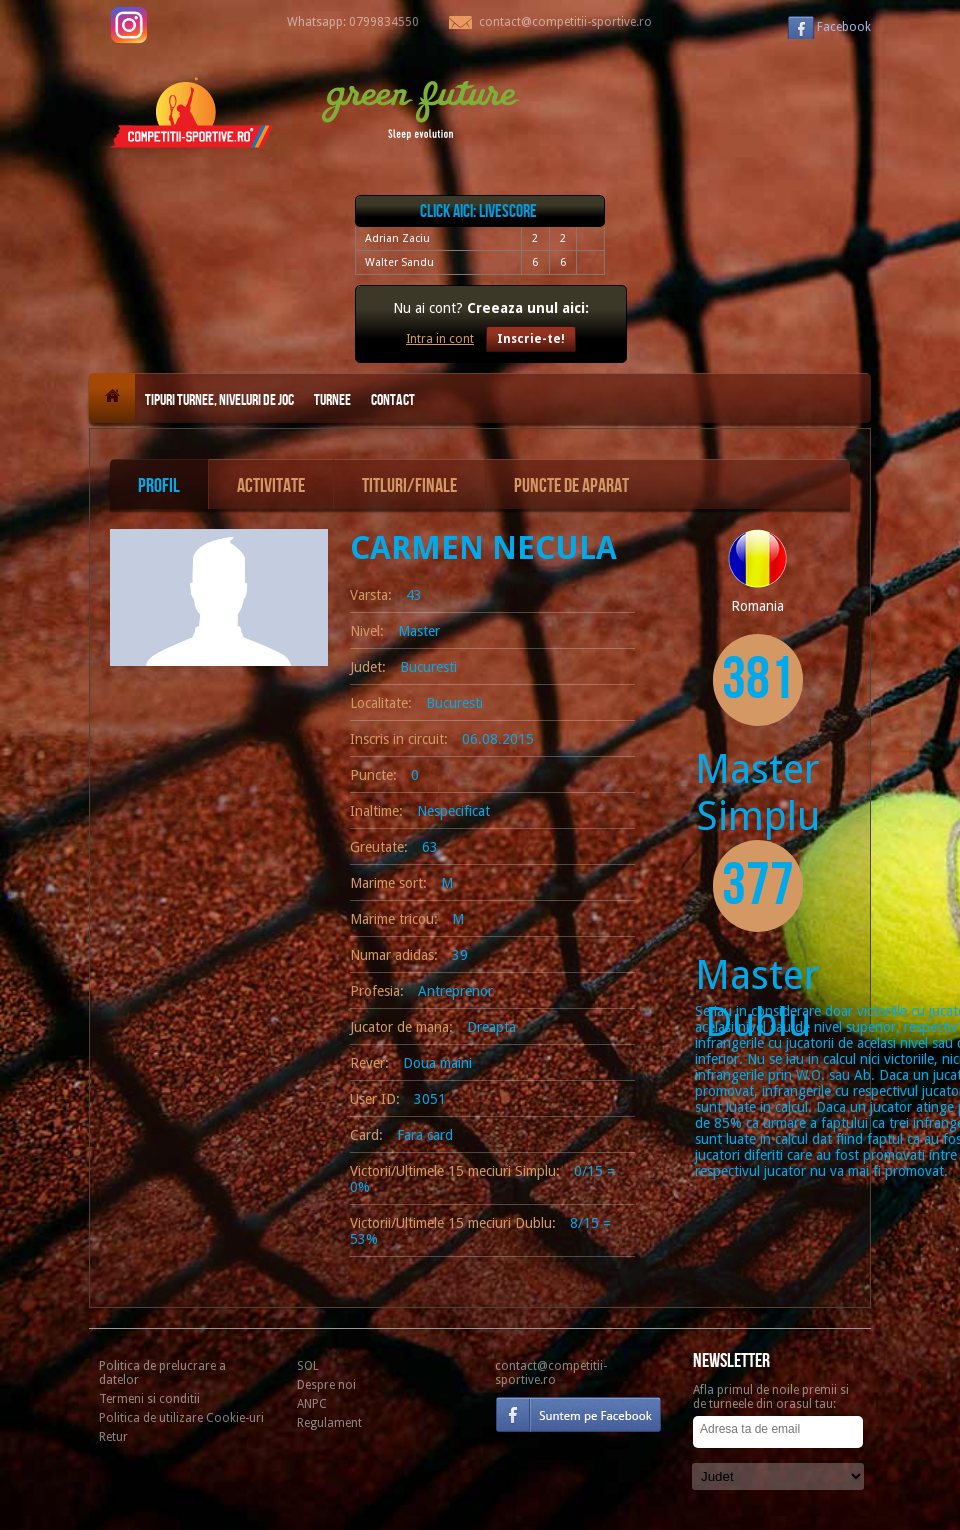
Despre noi (326, 1385)
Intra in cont (440, 339)
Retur (113, 1437)
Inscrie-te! (531, 339)
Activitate (271, 486)
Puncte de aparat (571, 486)
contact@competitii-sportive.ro (551, 1373)
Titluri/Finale (409, 486)
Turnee (332, 400)
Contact (393, 400)
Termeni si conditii (149, 1399)
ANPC (312, 1404)
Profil (159, 486)
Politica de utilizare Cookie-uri (181, 1418)
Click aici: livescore (478, 211)
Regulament (329, 1423)
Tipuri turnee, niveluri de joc (219, 400)
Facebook (844, 27)
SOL (308, 1366)
